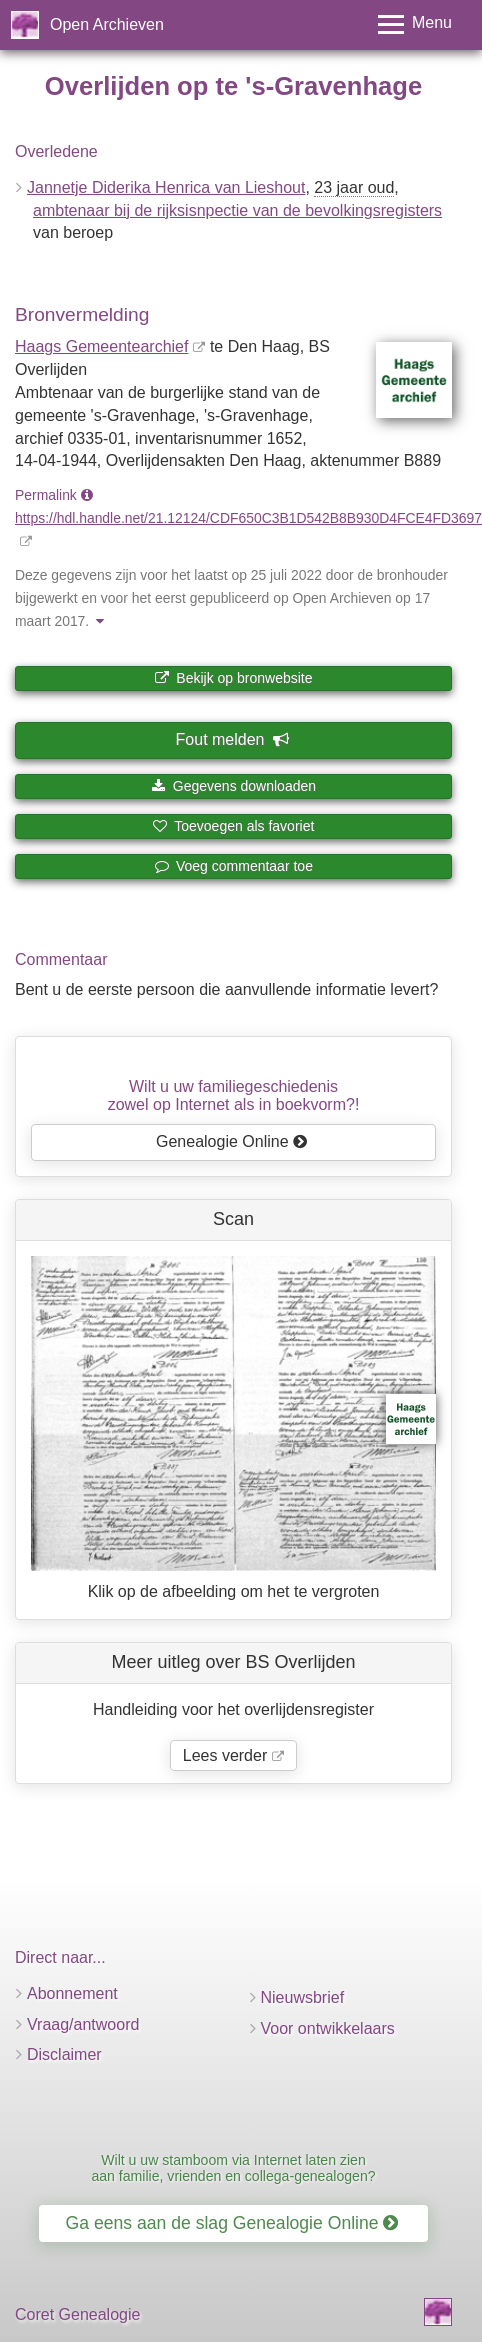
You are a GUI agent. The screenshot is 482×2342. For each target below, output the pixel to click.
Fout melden (232, 739)
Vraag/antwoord (83, 2024)
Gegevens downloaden (233, 786)
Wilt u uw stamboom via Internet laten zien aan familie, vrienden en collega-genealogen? (233, 2167)
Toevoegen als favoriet (234, 826)
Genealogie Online (232, 1141)
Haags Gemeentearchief (101, 346)
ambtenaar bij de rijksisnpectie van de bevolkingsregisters (237, 210)
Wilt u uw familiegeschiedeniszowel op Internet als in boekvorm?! (234, 1095)
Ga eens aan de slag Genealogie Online (232, 2223)
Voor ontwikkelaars (328, 2028)
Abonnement (72, 1993)
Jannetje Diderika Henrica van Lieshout (166, 187)
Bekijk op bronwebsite (233, 678)
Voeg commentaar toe (233, 866)
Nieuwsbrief (303, 1997)
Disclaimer (64, 2054)
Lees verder (225, 1755)
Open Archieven (107, 24)
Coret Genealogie (77, 2314)
